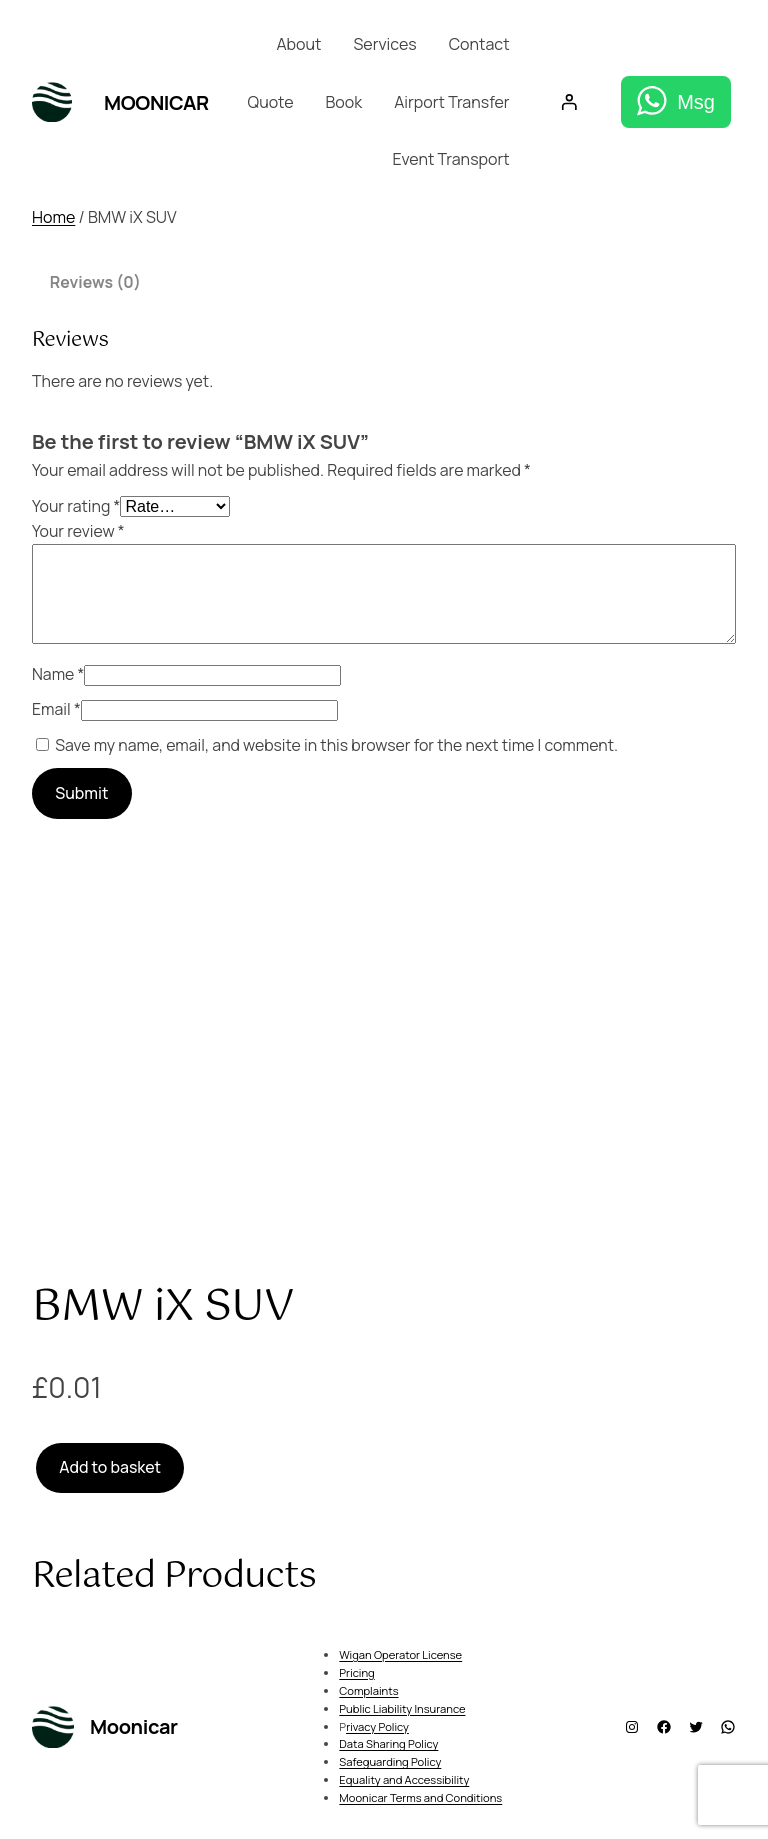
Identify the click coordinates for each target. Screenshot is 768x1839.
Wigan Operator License (400, 1654)
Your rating (76, 506)
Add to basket (110, 1467)
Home (53, 217)
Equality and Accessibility (404, 1779)
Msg (696, 102)
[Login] (570, 103)
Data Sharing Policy (388, 1743)
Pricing (356, 1672)
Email (56, 709)
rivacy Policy (377, 1726)
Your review (78, 531)
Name (58, 674)
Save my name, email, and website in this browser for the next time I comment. (336, 745)
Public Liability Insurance (402, 1708)
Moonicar (156, 102)
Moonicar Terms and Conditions (420, 1797)
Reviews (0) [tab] (95, 282)
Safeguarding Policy (390, 1761)
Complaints (368, 1690)
